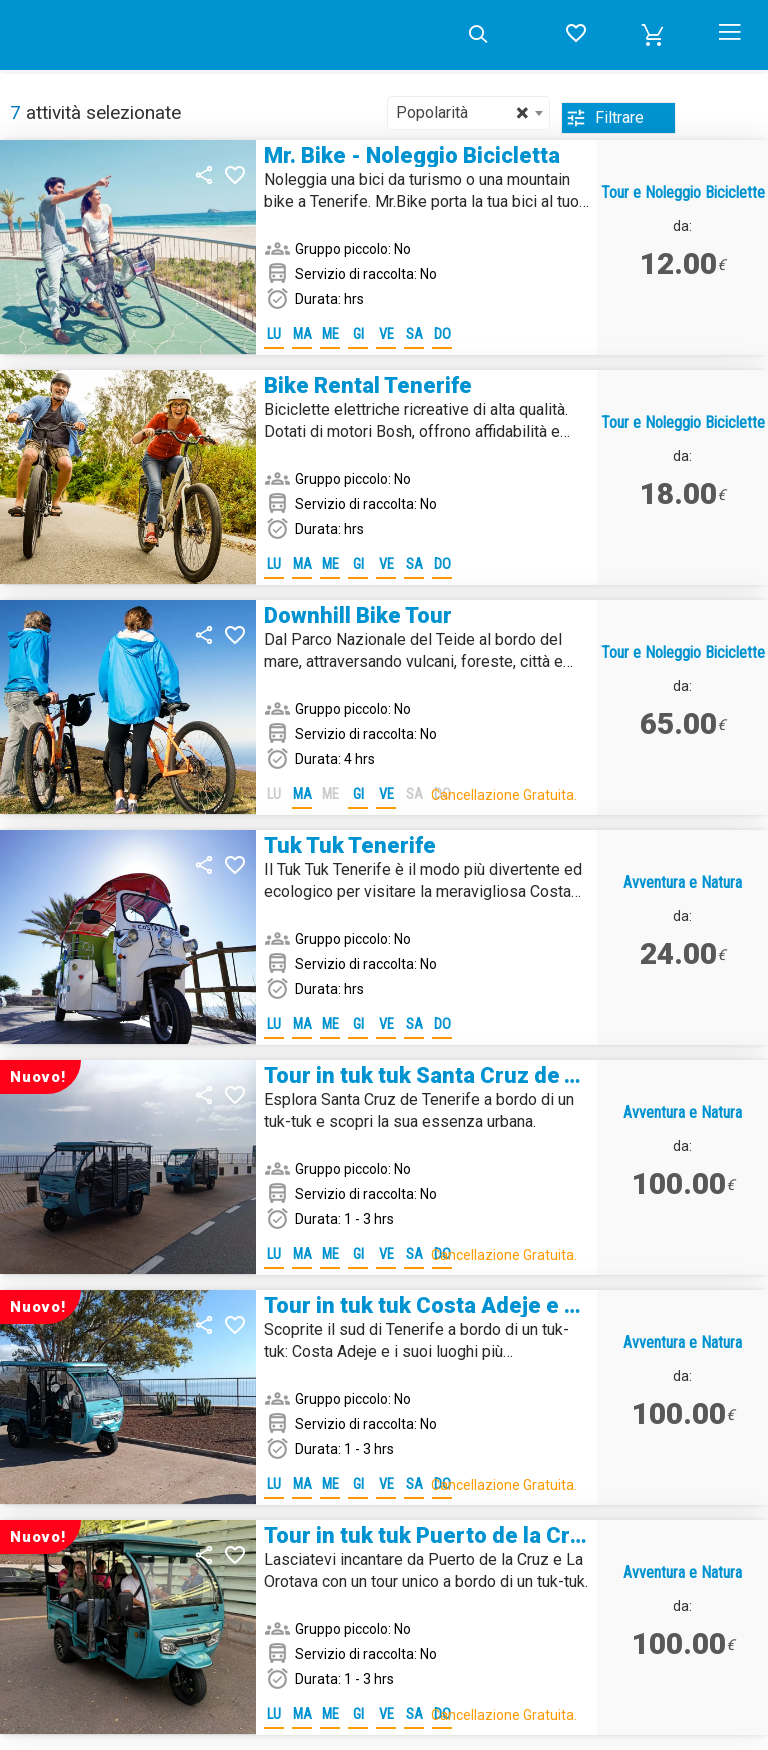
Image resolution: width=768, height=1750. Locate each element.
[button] (653, 35)
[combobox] (468, 113)
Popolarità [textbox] (462, 113)
